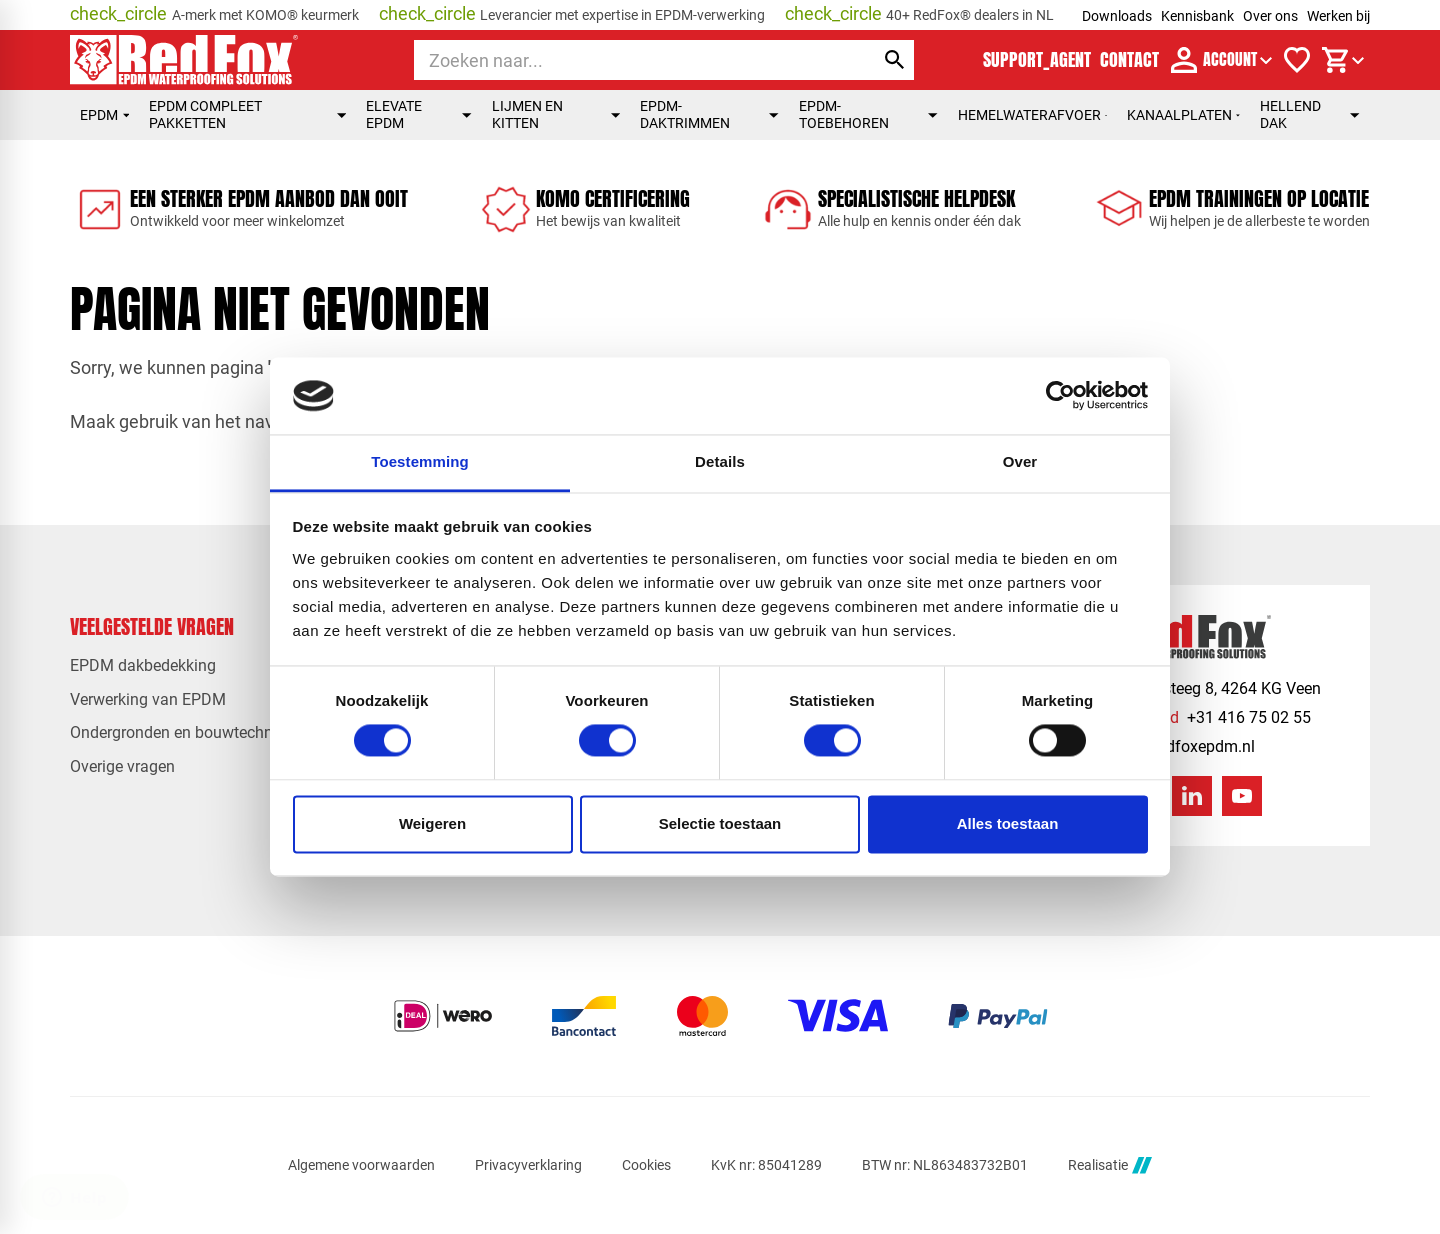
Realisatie (1110, 1165)
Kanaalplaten (1183, 115)
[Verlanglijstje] (1297, 60)
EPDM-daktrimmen (709, 114)
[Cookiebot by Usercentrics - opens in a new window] (1060, 396)
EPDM (104, 115)
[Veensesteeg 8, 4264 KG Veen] (1196, 688)
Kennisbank (1197, 16)
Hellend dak (1310, 114)
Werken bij (1338, 16)
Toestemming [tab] (420, 461)
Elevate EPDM (418, 114)
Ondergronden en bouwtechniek (181, 732)
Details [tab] (720, 461)
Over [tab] (1020, 461)
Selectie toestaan (720, 823)
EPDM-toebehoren (868, 114)
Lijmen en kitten (556, 114)
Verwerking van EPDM (148, 699)
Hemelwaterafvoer (1032, 115)
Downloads (1117, 16)
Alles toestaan (1008, 823)
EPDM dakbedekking (143, 665)
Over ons (1270, 16)
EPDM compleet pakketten (247, 114)
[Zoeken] (625, 60)
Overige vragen (122, 766)
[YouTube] (1242, 796)
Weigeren (432, 823)
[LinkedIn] (1192, 796)
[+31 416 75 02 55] (1191, 717)
